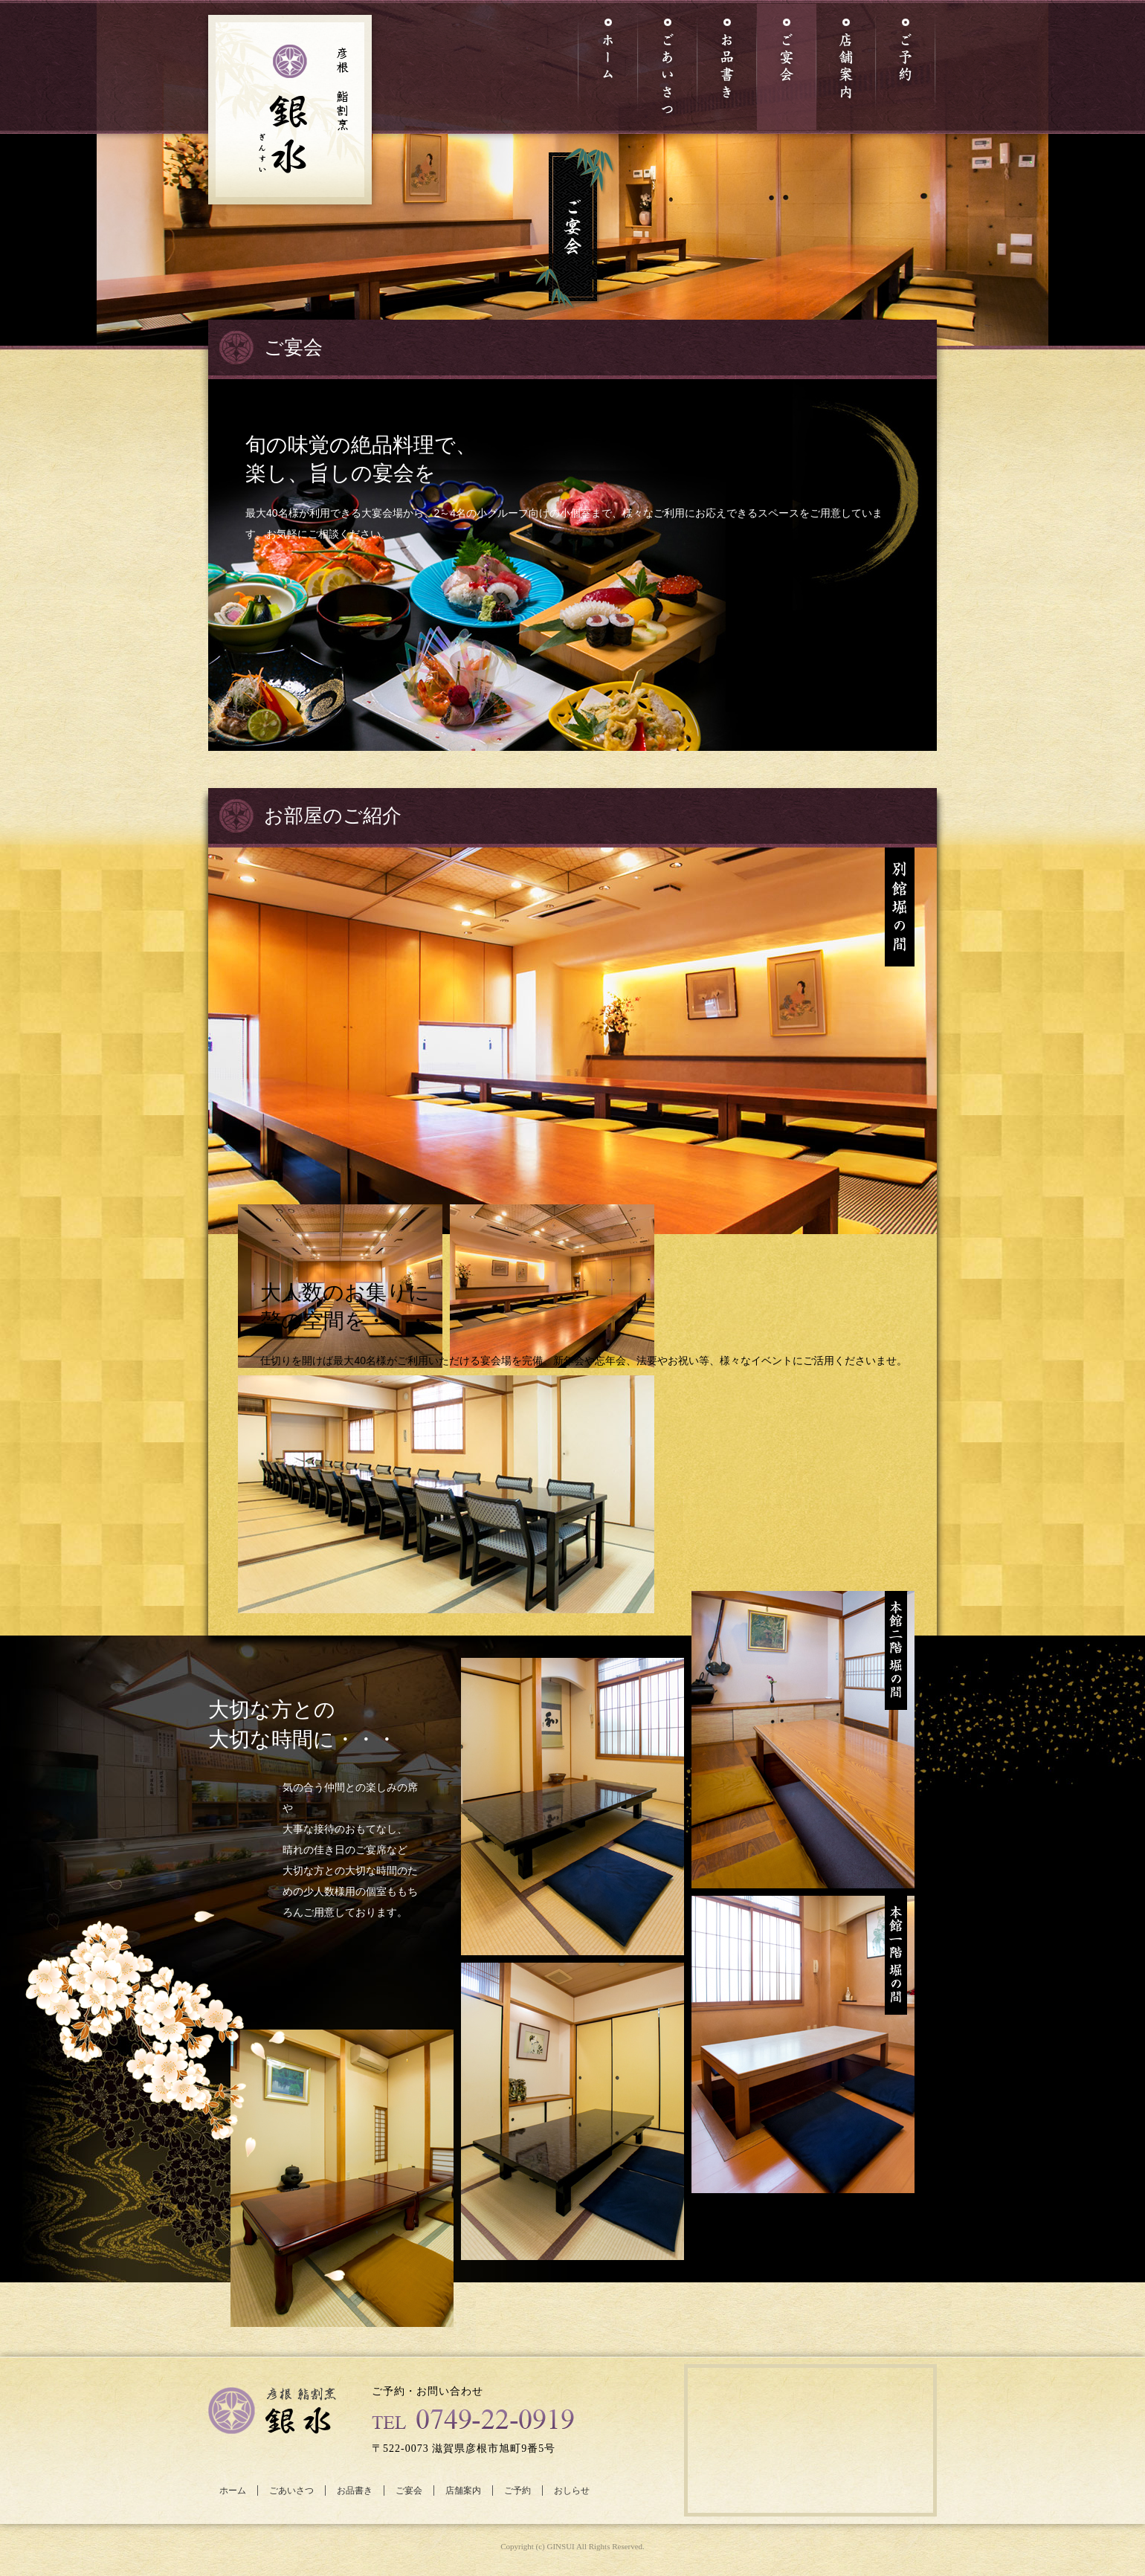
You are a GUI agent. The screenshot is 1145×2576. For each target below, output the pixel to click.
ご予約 (517, 2490)
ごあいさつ (291, 2490)
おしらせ (572, 2490)
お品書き (354, 2490)
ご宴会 (409, 2490)
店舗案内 (463, 2490)
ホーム (232, 2490)
